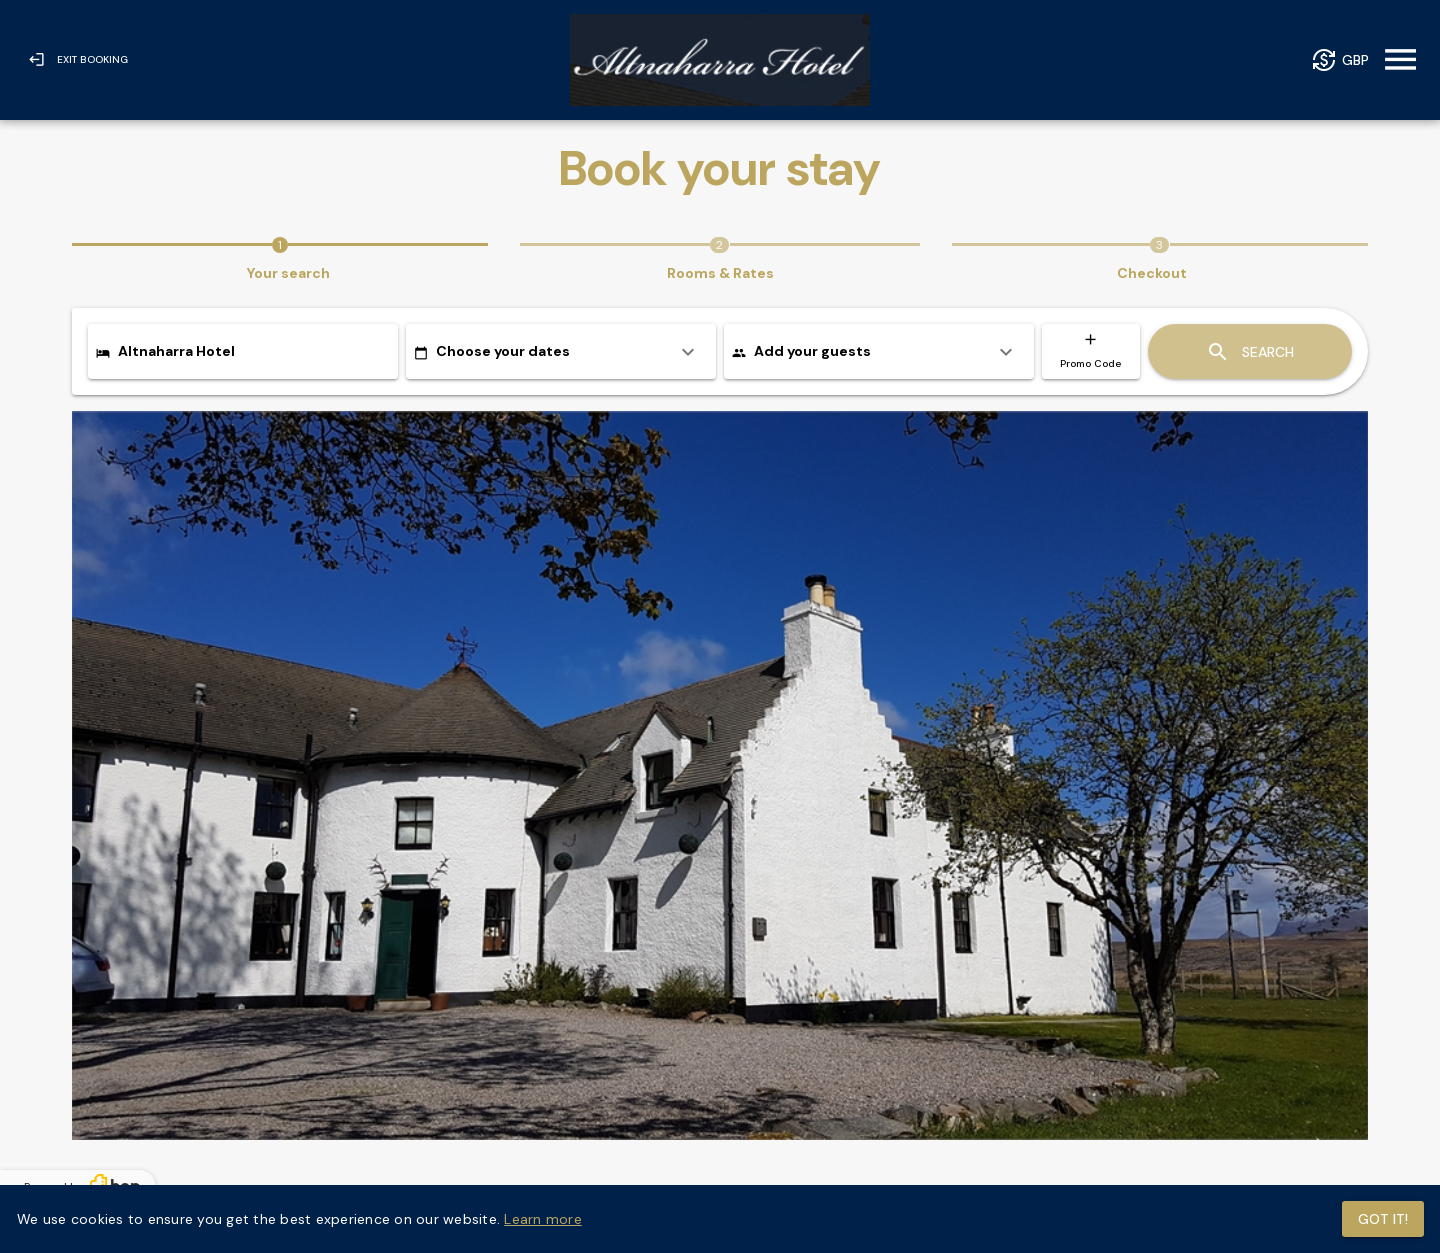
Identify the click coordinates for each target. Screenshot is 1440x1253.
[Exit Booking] (78, 60)
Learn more (543, 1219)
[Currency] (1340, 60)
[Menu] (1400, 60)
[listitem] (561, 351)
